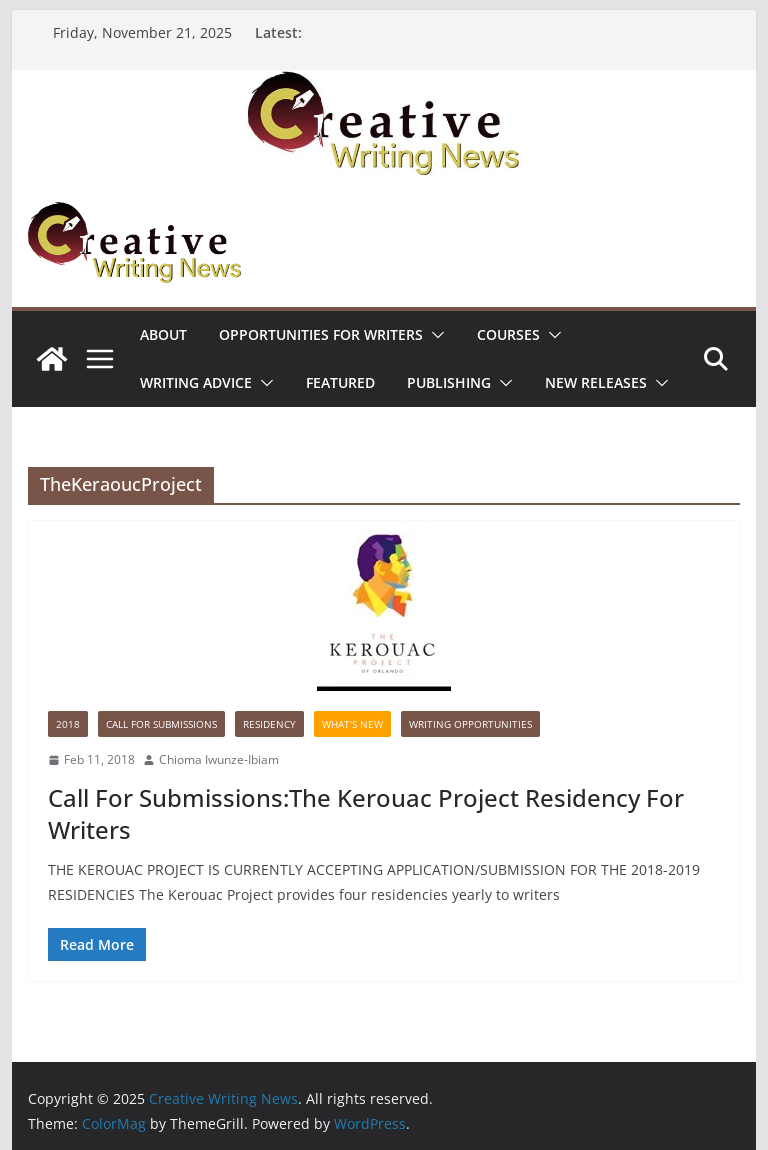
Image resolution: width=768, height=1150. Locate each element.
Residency (269, 724)
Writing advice (196, 382)
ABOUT (163, 334)
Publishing (449, 382)
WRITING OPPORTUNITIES (470, 724)
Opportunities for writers (321, 334)
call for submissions (161, 724)
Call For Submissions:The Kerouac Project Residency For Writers (366, 813)
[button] (434, 335)
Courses (508, 334)
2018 (68, 724)
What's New (352, 724)
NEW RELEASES (596, 382)
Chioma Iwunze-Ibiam (219, 759)
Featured (340, 382)
